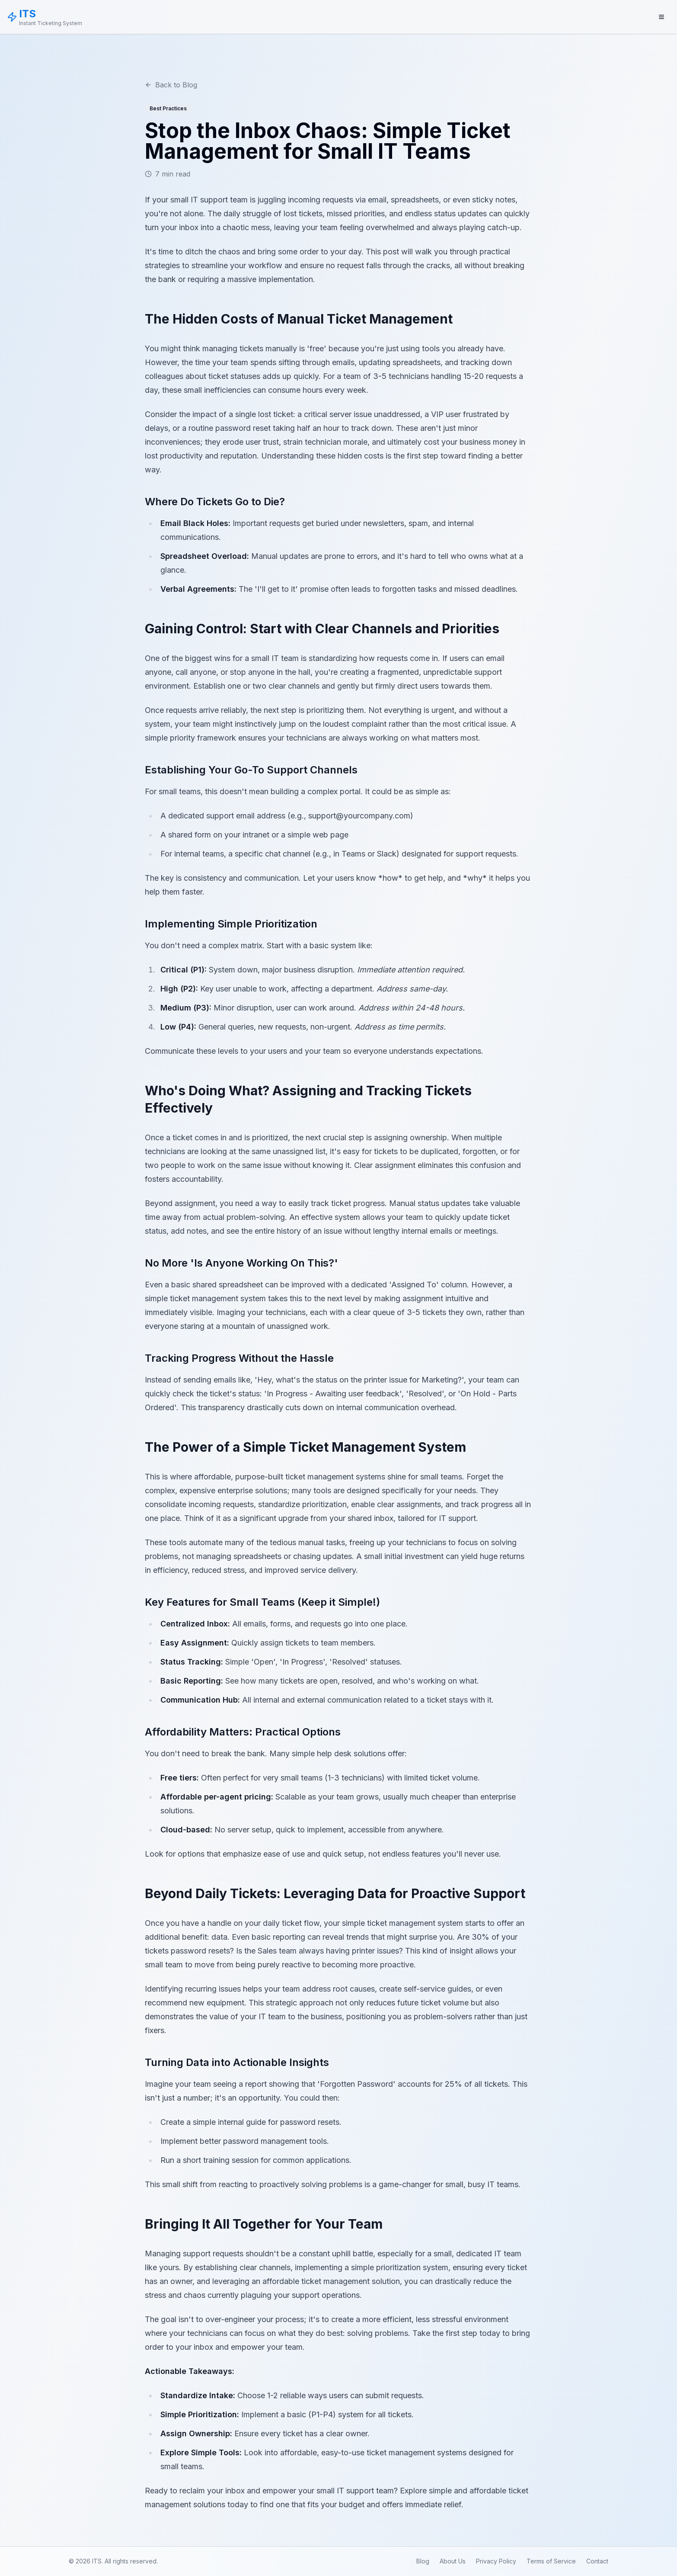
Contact (597, 2561)
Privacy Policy (496, 2561)
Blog (422, 2561)
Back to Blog (171, 84)
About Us (453, 2561)
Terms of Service (551, 2561)
